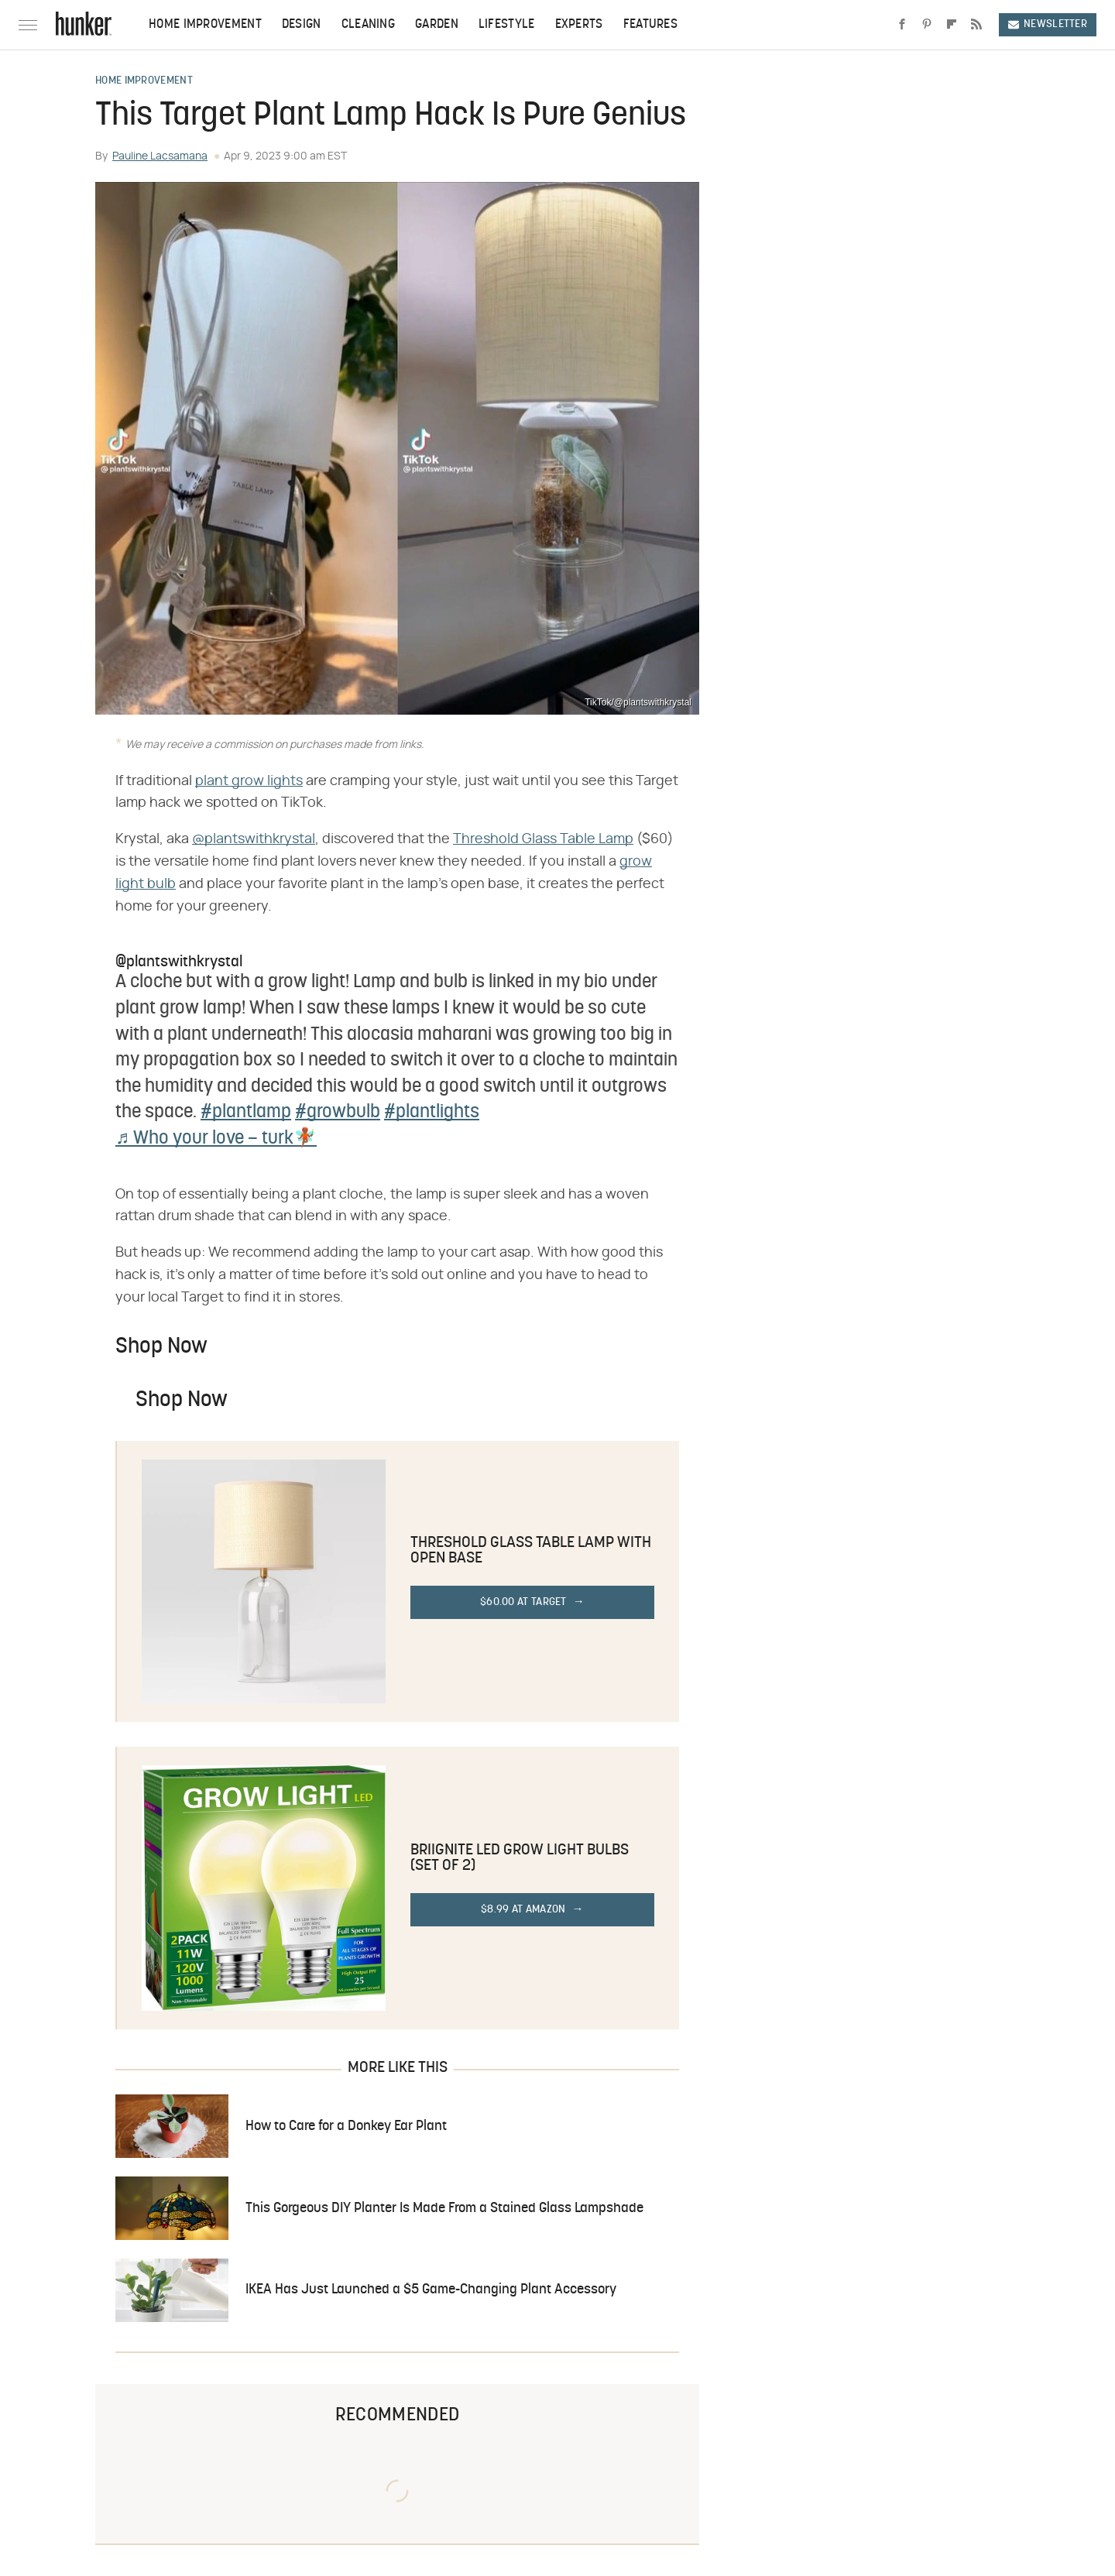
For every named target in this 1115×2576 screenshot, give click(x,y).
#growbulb (337, 1112)
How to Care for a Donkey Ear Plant (346, 2126)
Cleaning (368, 25)
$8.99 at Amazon (523, 1910)
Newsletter (1047, 24)
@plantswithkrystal (253, 839)
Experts (579, 25)
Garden (436, 25)
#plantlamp (246, 1112)
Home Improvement (205, 25)
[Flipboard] (952, 25)
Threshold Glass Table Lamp (543, 839)
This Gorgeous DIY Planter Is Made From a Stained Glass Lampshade (444, 2208)
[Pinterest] (927, 25)
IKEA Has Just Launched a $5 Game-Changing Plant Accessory (430, 2290)
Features (650, 25)
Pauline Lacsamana (160, 156)
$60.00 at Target (523, 1602)
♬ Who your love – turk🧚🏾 (216, 1139)
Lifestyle (507, 25)
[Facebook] (902, 25)
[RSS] (976, 25)
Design (301, 25)
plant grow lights (249, 781)
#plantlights (431, 1112)
